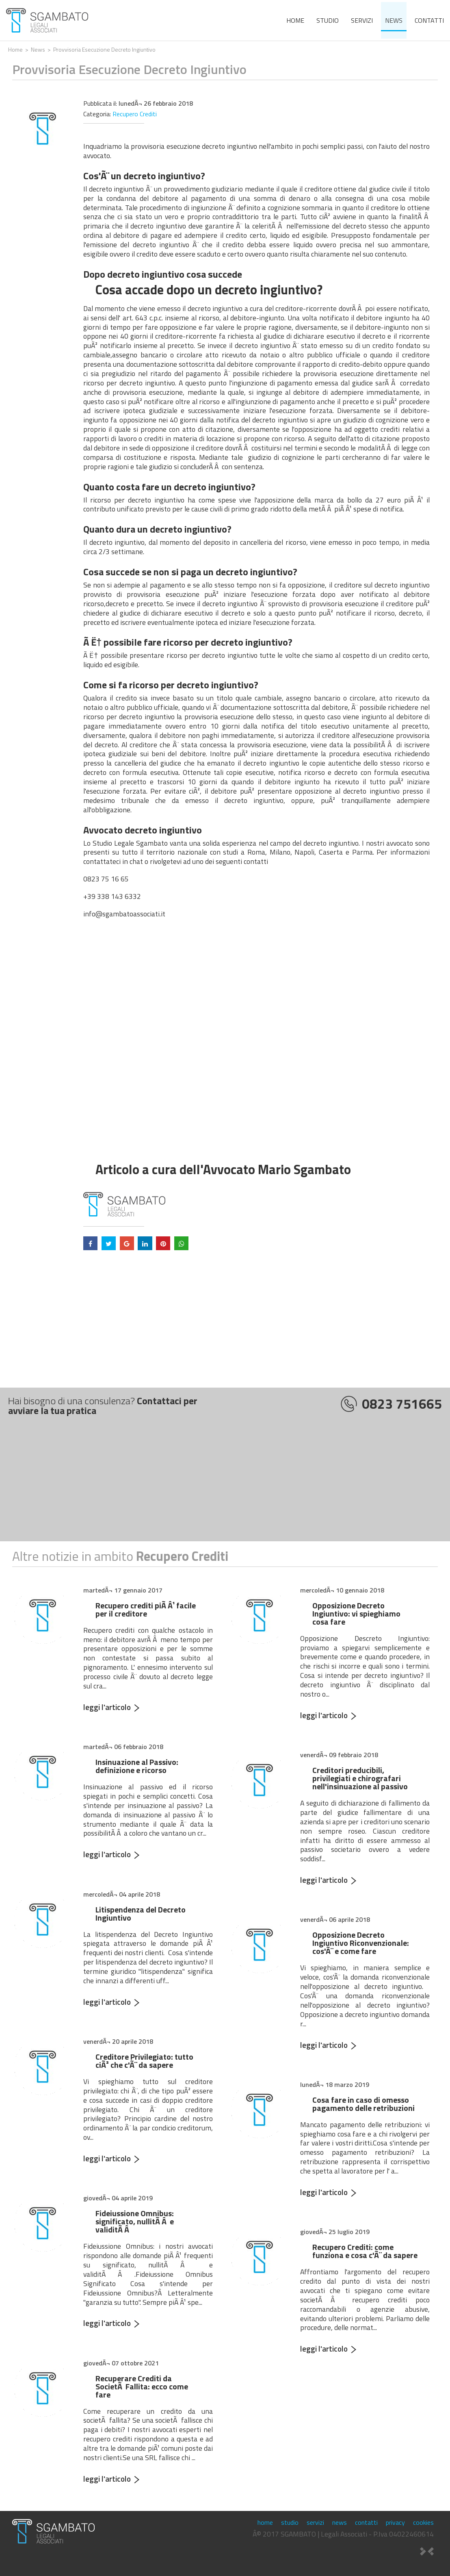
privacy (395, 2522)
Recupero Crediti (134, 114)
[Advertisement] (225, 1484)
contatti (429, 20)
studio (327, 20)
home (295, 20)
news (393, 20)
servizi (362, 20)
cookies (423, 2522)
